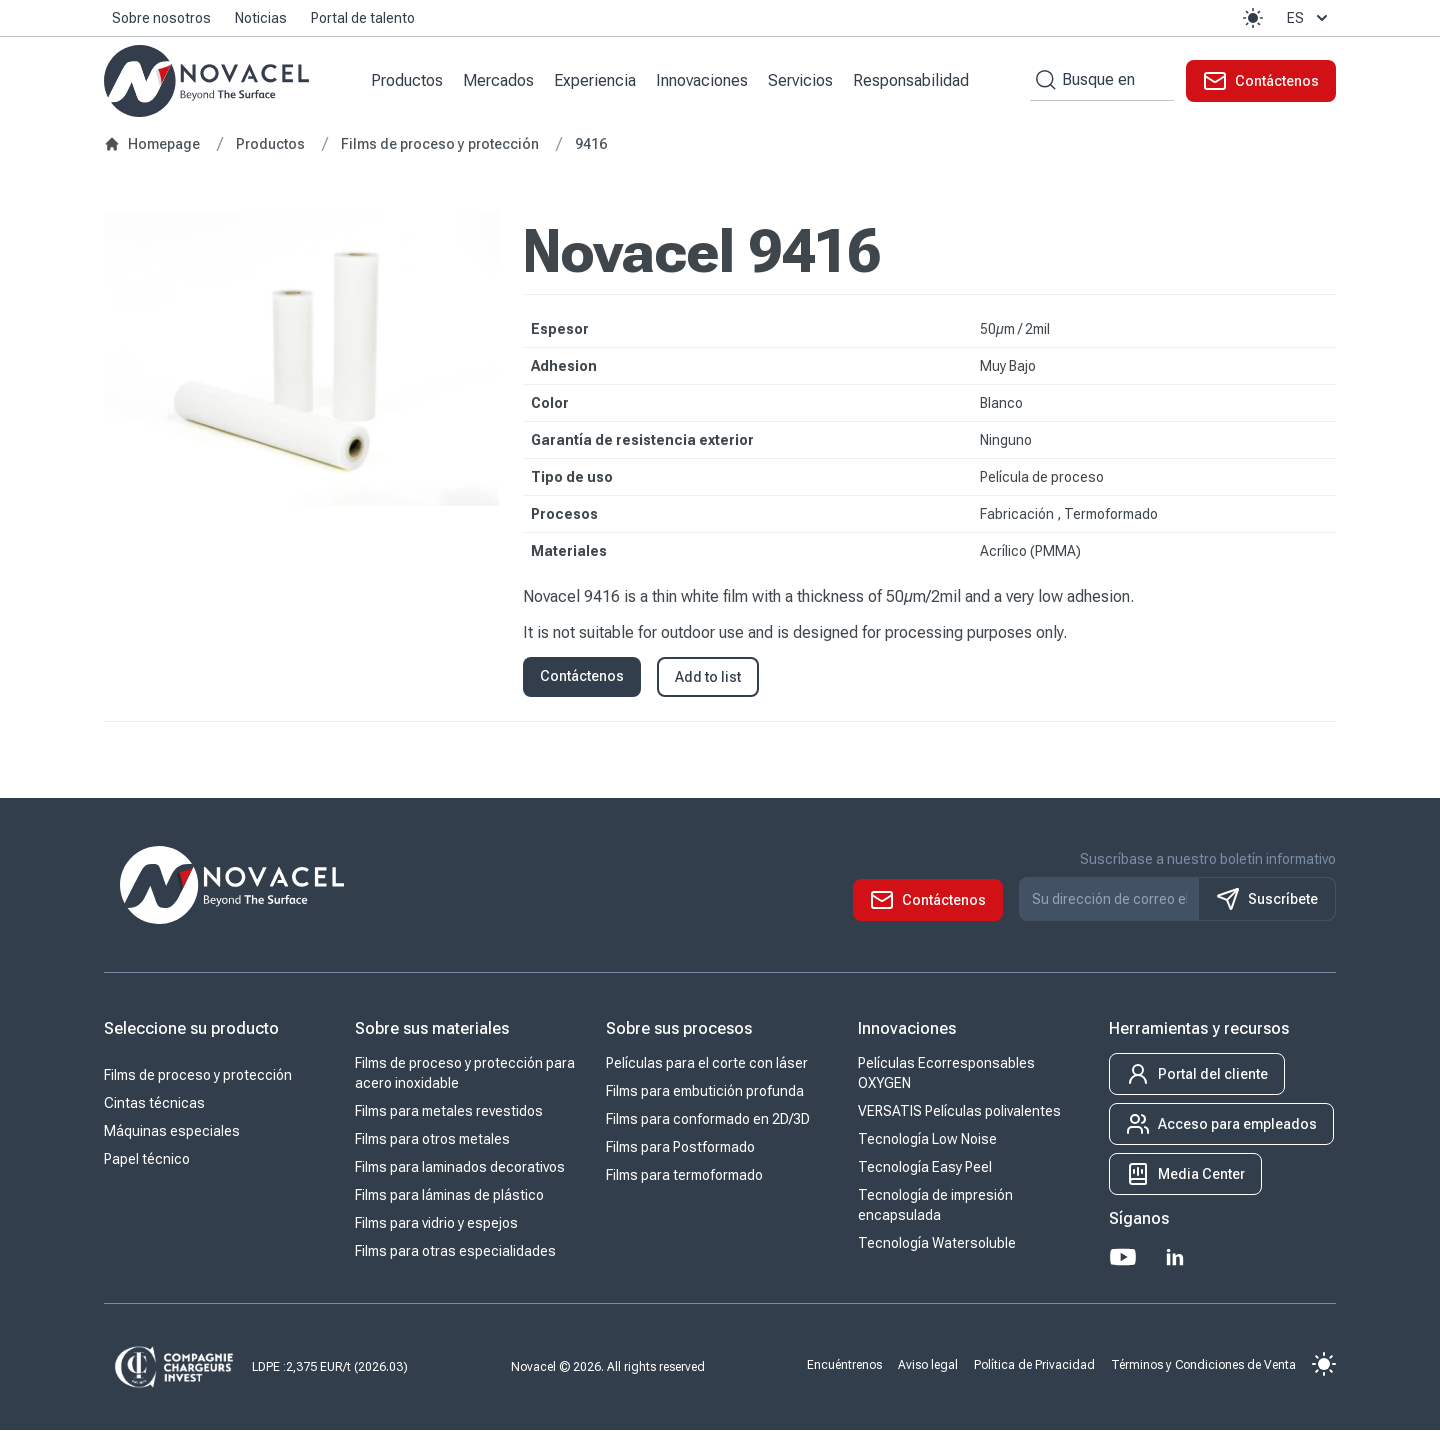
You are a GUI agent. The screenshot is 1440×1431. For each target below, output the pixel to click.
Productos (408, 80)
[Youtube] (1123, 1258)
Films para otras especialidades (455, 1252)
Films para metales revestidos (449, 1112)
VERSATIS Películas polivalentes (959, 1112)
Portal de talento (363, 18)
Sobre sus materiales (432, 1029)
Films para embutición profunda (705, 1092)
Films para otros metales (432, 1140)
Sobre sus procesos (679, 1029)
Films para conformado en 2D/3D (708, 1120)
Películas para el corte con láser (707, 1064)
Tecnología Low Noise (927, 1140)
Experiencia (596, 80)
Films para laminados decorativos (460, 1168)
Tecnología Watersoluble (937, 1244)
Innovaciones (703, 80)
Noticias (261, 18)
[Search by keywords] (1043, 80)
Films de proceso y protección (198, 1076)
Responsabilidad (912, 80)
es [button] (1309, 18)
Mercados (499, 80)
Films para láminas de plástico (449, 1196)
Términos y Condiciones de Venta (1203, 1365)
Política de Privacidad (1034, 1365)
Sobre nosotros (161, 18)
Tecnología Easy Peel (925, 1168)
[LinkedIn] (1175, 1258)
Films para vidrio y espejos (436, 1224)
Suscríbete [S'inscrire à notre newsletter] (1267, 900)
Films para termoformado (684, 1176)
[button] (1253, 18)
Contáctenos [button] (582, 677)
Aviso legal (928, 1365)
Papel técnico (147, 1160)
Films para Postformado (680, 1148)
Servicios (801, 80)
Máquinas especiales (172, 1132)
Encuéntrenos (844, 1365)
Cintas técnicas (154, 1104)
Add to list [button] (708, 678)
